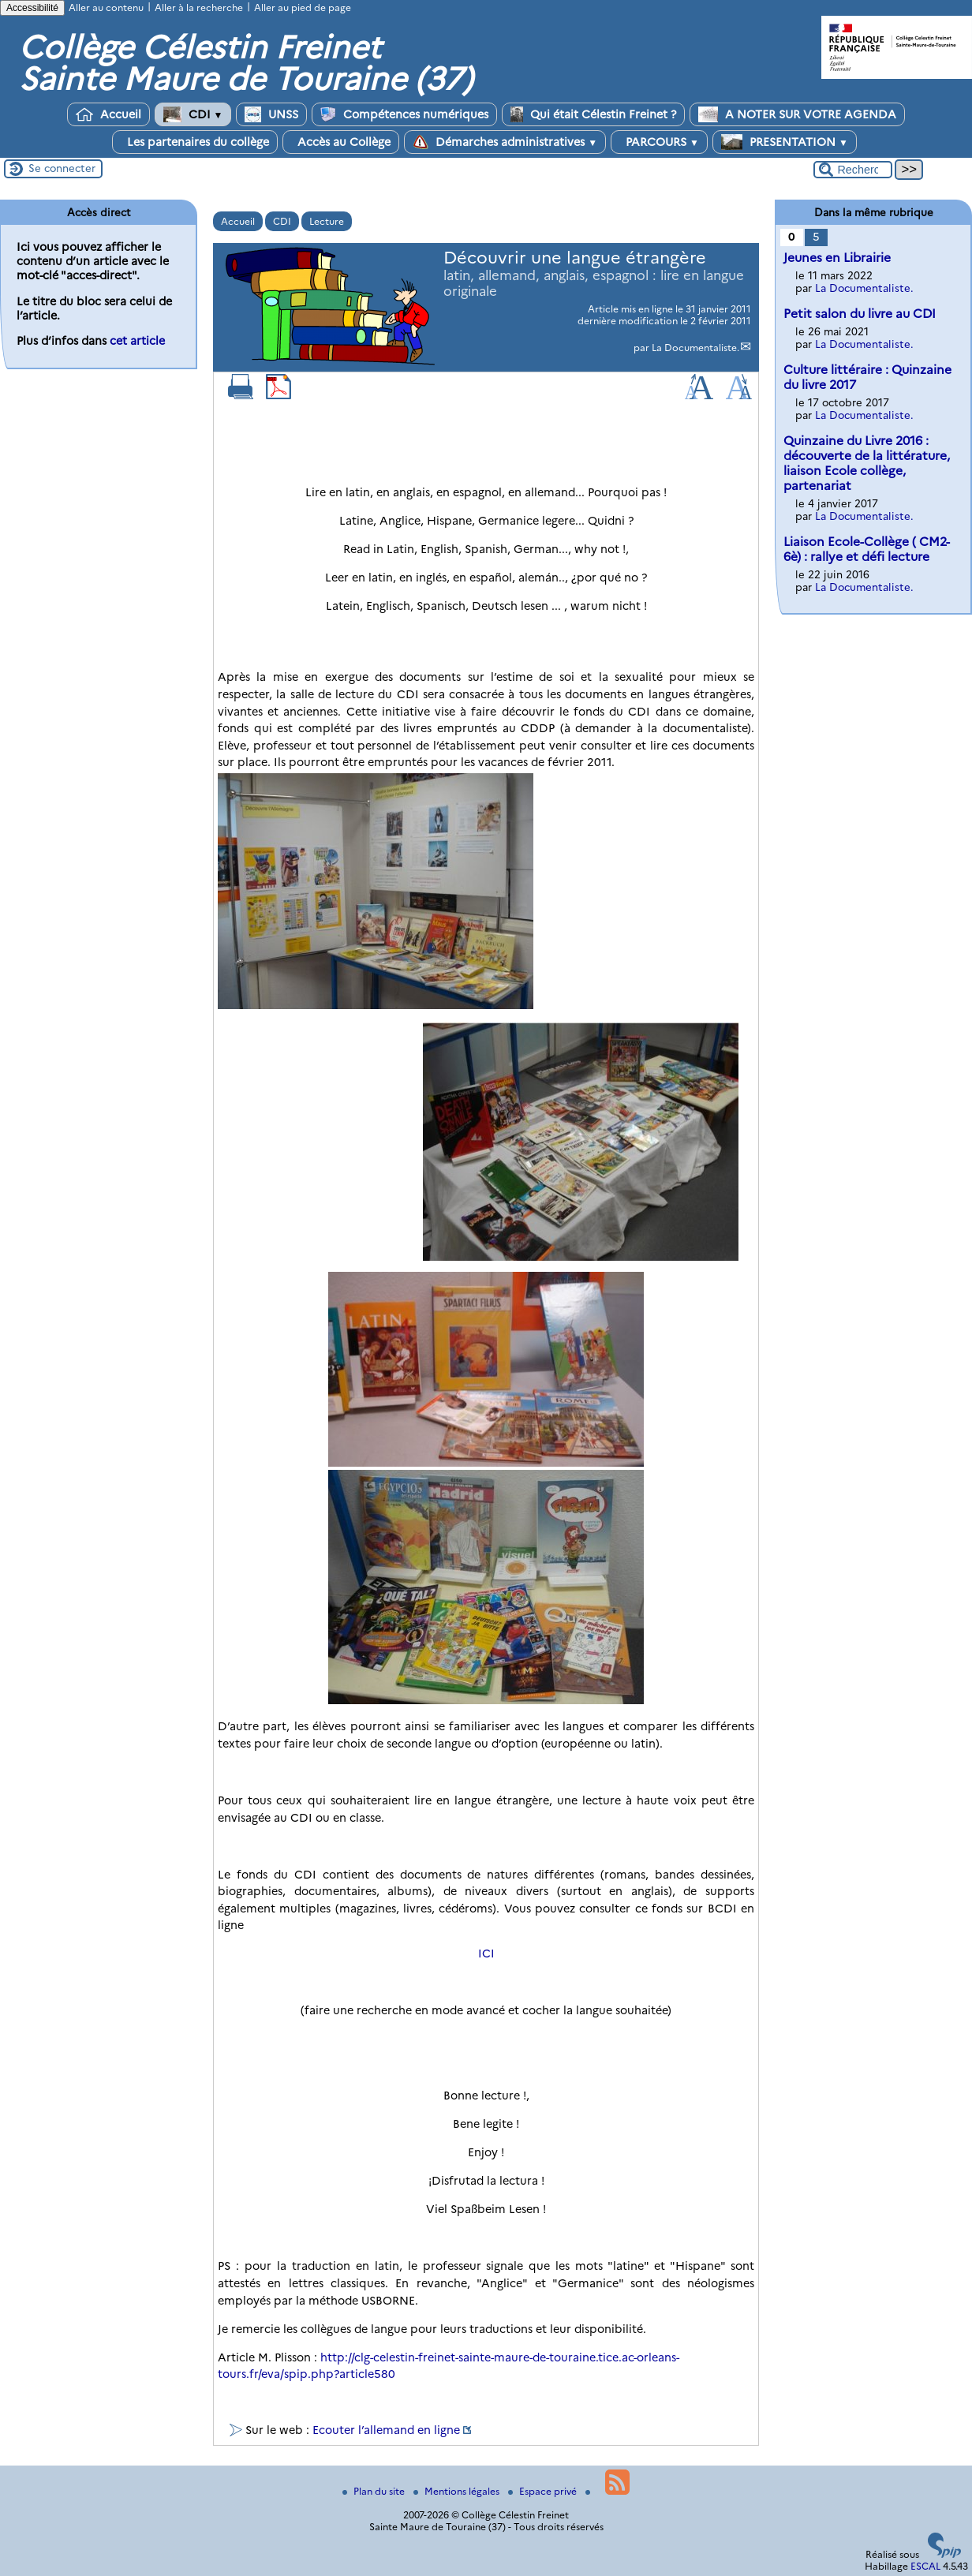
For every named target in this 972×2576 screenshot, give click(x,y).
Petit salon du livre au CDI (859, 313)
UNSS (271, 114)
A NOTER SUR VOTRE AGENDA (797, 114)
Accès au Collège (341, 142)
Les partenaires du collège (195, 142)
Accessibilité (32, 7)
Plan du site (374, 2491)
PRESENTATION (784, 142)
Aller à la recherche (199, 7)
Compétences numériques (404, 114)
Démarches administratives (505, 142)
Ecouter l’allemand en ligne (386, 2430)
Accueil (108, 114)
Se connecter (61, 168)
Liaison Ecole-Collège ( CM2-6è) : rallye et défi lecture (866, 549)
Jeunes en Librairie (837, 257)
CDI (193, 114)
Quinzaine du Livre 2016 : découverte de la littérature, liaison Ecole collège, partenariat (866, 463)
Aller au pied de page (302, 7)
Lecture (326, 221)
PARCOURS (659, 142)
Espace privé (543, 2491)
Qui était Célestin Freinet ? (593, 114)
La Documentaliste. (695, 347)
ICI (486, 1953)
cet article (137, 341)
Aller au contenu (106, 7)
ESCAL (925, 2566)
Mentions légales (457, 2491)
